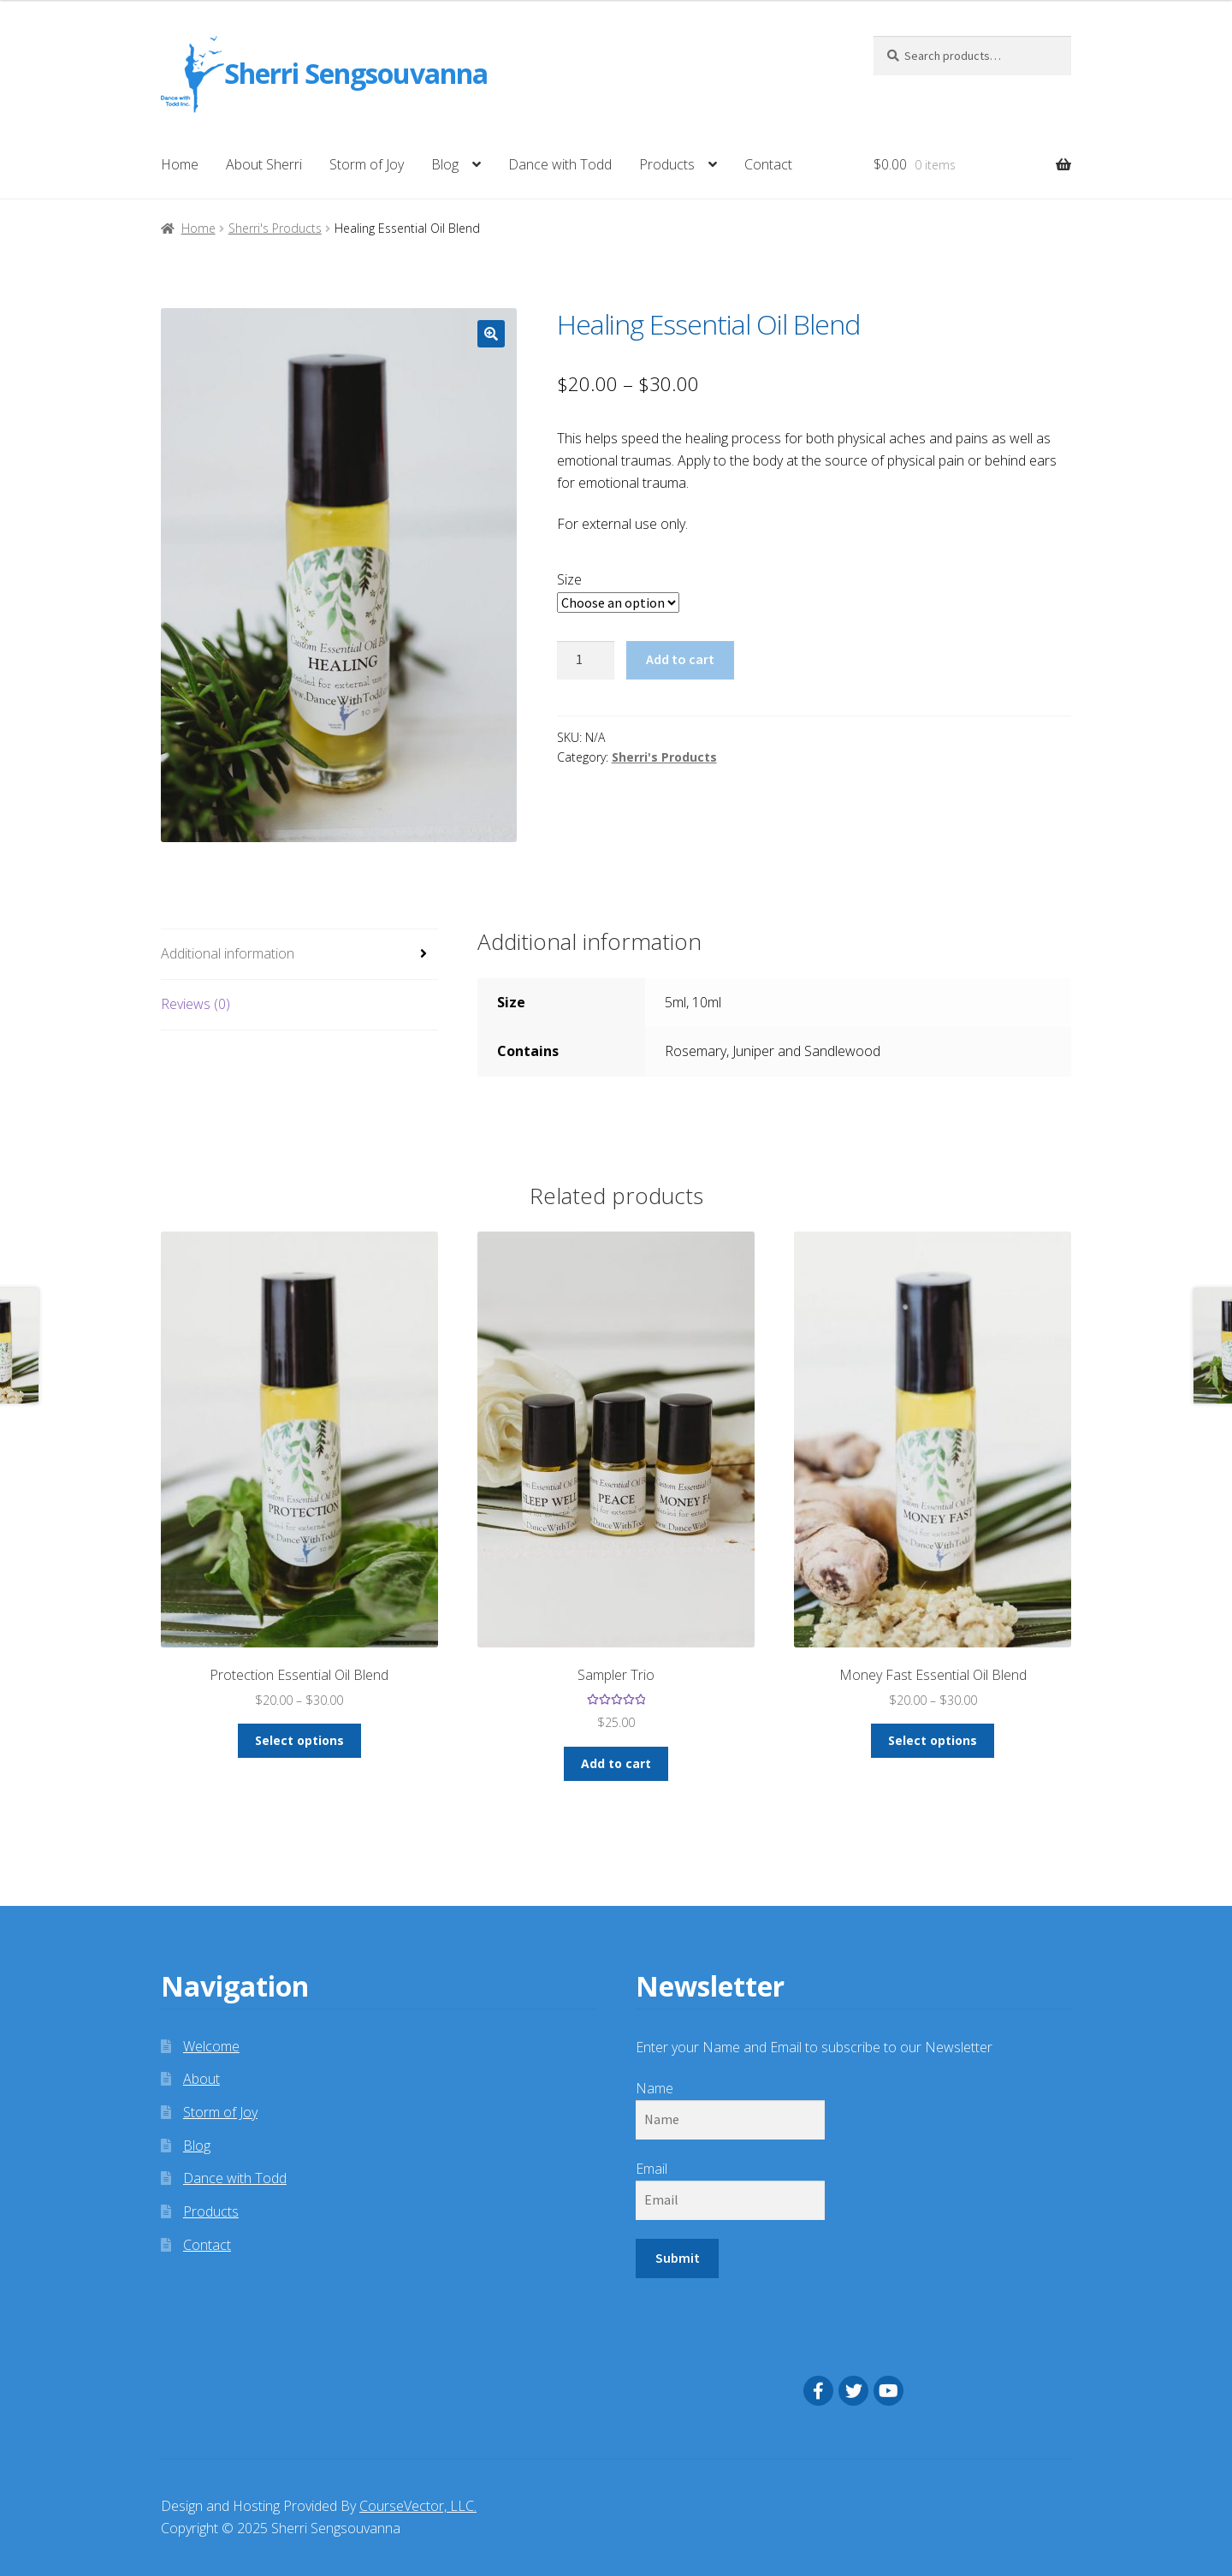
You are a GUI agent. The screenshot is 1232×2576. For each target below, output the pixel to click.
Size (569, 579)
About (201, 2078)
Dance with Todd (560, 164)
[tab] (299, 954)
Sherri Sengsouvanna (356, 74)
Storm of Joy (366, 164)
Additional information (227, 953)
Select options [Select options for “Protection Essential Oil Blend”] (299, 1740)
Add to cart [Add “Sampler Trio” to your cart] (616, 1763)
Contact (768, 164)
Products (667, 164)
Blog (445, 164)
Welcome (211, 2046)
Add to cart (680, 659)
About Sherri (264, 164)
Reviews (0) (195, 1003)
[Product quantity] (586, 660)
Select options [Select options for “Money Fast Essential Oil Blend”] (932, 1740)
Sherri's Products (275, 228)
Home (179, 164)
